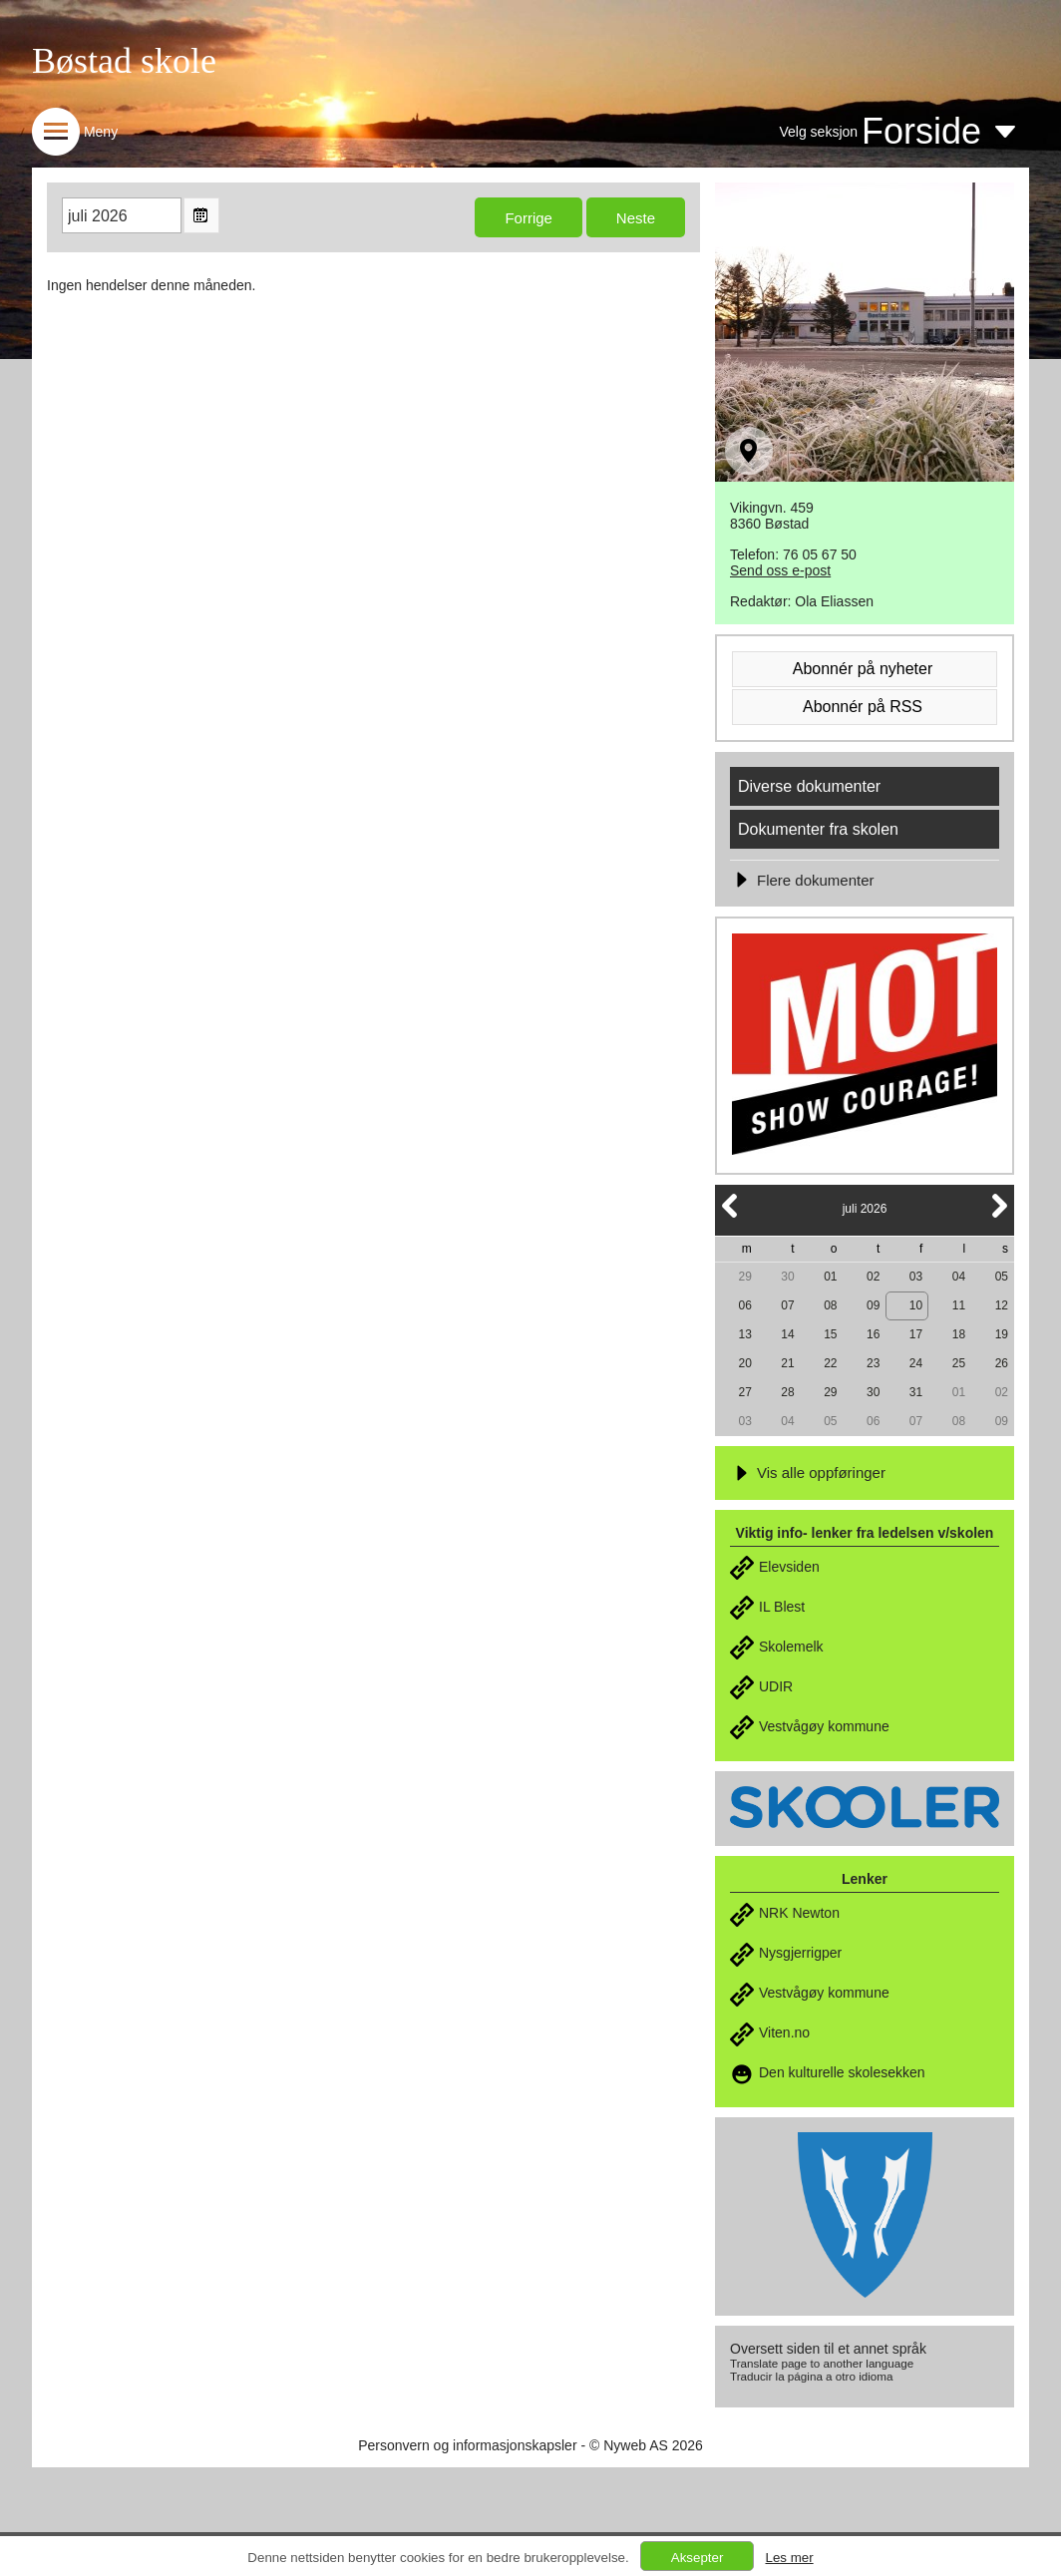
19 (1001, 1334)
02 (873, 1277)
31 (915, 1392)
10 (915, 1305)
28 (787, 1392)
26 (1001, 1363)
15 (830, 1334)
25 (958, 1363)
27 (744, 1392)
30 (787, 1277)
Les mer (789, 2557)
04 (958, 1277)
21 (787, 1363)
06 (744, 1305)
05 (1001, 1277)
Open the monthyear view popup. (201, 215)
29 (744, 1277)
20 (744, 1363)
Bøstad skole (124, 61)
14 (787, 1334)
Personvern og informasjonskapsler (467, 2445)
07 (787, 1305)
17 (915, 1334)
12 (1001, 1305)
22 (830, 1363)
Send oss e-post (780, 570)
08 (830, 1305)
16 (873, 1334)
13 (744, 1334)
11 (958, 1305)
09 (873, 1305)
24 (915, 1363)
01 (830, 1277)
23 (873, 1363)
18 (958, 1334)
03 (915, 1277)
